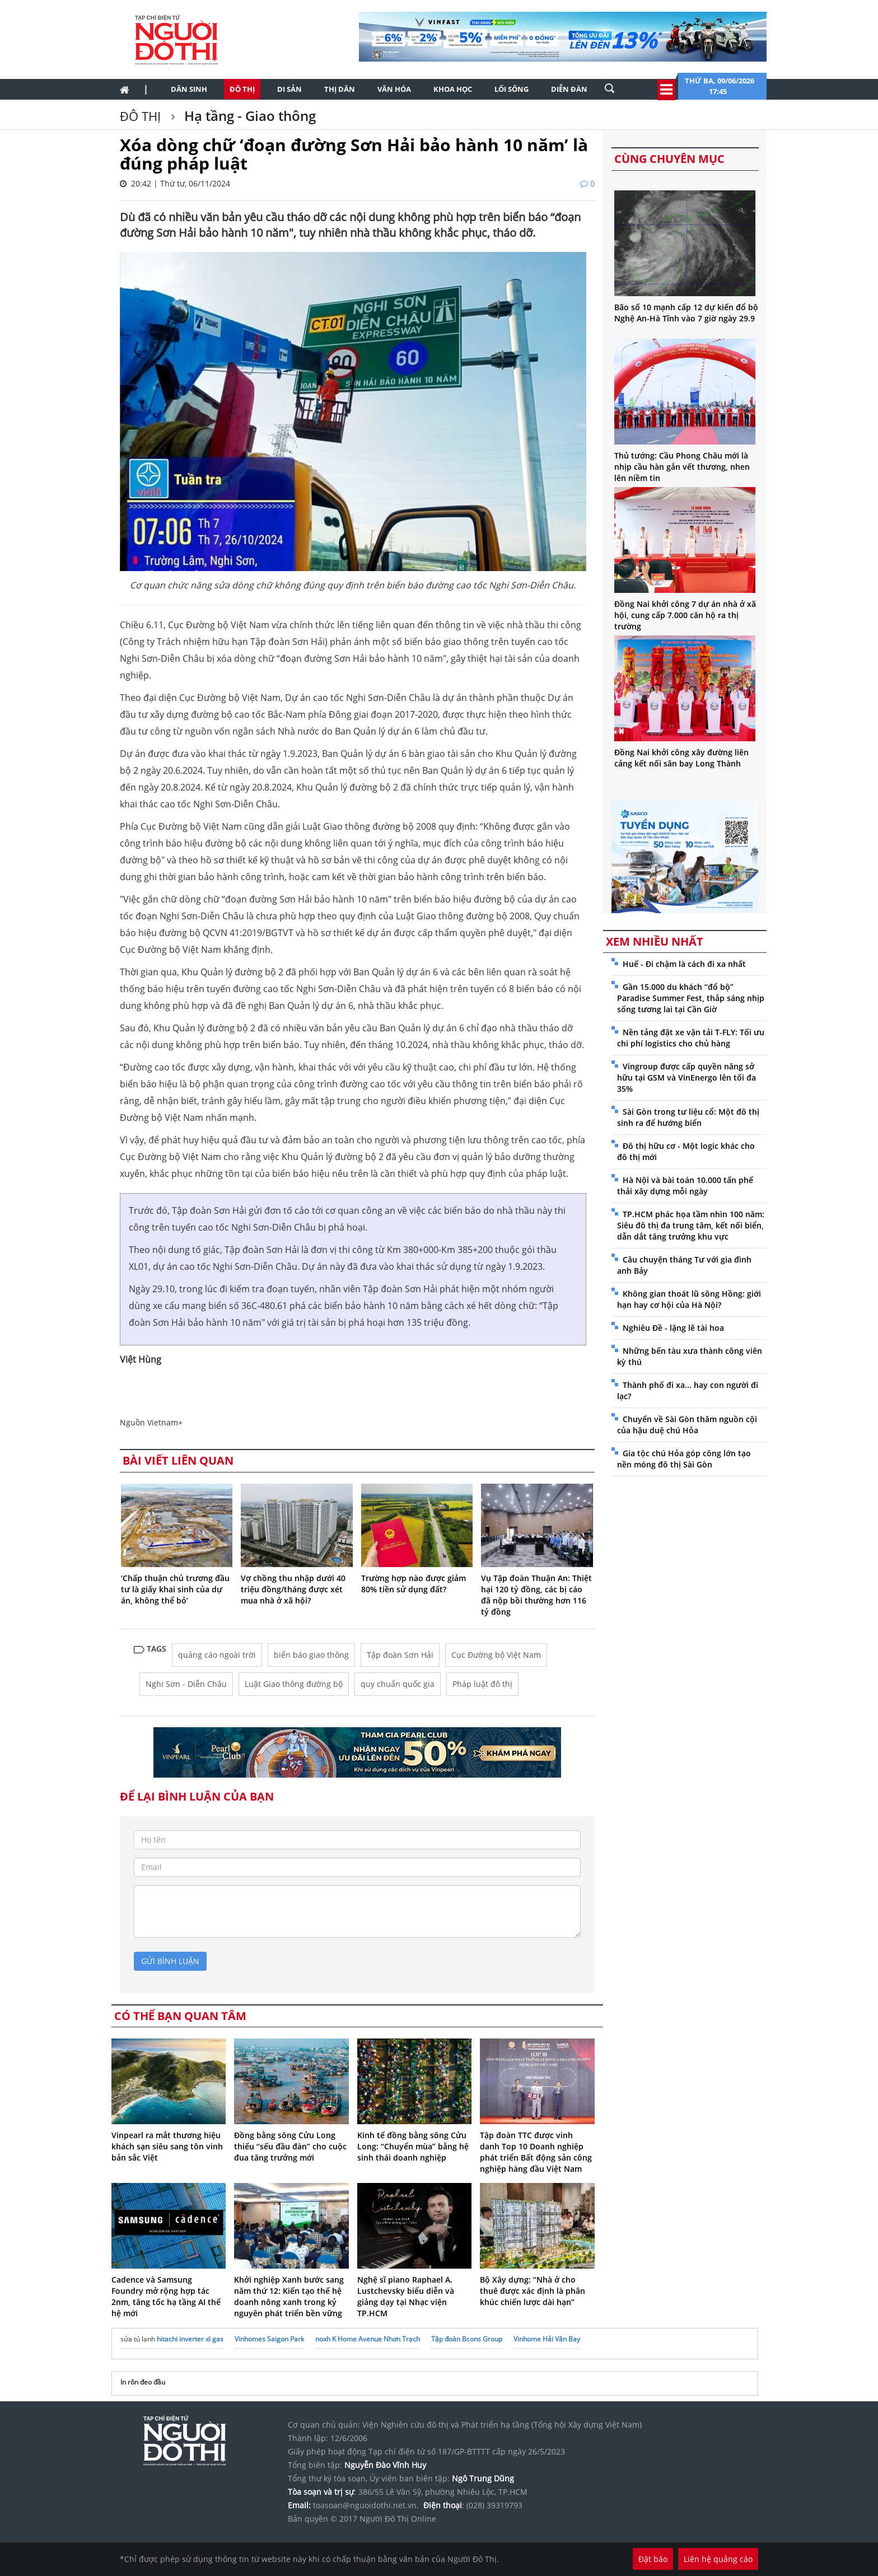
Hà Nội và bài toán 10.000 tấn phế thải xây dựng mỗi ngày (685, 1185)
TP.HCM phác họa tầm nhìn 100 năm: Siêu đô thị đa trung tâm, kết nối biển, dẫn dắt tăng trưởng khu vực (690, 1225)
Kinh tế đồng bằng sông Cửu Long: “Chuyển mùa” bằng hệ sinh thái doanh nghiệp (413, 2146)
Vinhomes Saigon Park (269, 2339)
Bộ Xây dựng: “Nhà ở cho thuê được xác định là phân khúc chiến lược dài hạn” (532, 2290)
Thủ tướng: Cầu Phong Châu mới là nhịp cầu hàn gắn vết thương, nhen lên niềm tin (682, 466)
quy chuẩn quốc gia (398, 1684)
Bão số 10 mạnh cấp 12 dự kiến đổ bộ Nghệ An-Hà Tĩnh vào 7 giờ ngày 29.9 (686, 313)
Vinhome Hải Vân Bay (546, 2339)
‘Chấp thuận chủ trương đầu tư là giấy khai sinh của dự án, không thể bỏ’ (175, 1589)
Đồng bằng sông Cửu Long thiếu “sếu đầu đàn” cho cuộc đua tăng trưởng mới (290, 2146)
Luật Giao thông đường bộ (294, 1684)
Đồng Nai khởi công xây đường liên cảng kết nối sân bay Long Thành (681, 758)
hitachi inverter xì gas (190, 2339)
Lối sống (511, 89)
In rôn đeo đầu (142, 2382)
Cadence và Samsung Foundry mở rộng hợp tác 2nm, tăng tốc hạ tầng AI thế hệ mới (166, 2296)
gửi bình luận (170, 1961)
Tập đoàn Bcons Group (466, 2339)
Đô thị (242, 89)
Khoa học (452, 89)
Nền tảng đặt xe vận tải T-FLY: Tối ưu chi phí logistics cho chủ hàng (690, 1038)
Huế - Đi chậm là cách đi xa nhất (684, 964)
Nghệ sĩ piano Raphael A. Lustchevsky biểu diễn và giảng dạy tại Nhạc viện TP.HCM (405, 2296)
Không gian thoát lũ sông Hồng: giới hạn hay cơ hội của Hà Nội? (689, 1299)
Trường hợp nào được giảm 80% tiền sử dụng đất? (413, 1584)
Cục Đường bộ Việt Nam (496, 1654)
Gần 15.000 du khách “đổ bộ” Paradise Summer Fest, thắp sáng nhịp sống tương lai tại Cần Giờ (690, 997)
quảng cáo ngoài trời (217, 1654)
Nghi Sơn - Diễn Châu (186, 1684)
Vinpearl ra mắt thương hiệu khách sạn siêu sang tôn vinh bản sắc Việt (167, 2146)
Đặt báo (652, 2559)
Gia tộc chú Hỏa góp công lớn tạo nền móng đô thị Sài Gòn (684, 1459)
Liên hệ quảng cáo (718, 2559)
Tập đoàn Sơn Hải (400, 1654)
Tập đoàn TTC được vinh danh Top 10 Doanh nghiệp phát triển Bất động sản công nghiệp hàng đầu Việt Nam (536, 2152)
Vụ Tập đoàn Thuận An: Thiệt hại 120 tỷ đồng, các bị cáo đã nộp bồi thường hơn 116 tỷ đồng (536, 1595)
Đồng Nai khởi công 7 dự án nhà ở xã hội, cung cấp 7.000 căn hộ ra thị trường (685, 615)
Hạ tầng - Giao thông (248, 115)
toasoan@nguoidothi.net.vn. (366, 2505)
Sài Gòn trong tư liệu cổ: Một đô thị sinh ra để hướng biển (688, 1117)
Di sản (289, 89)
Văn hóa (394, 89)
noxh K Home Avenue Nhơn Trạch (367, 2339)
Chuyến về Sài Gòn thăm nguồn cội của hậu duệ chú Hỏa (687, 1425)
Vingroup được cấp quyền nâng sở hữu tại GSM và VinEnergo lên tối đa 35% (686, 1077)
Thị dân (339, 89)
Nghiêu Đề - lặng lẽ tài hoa (673, 1327)
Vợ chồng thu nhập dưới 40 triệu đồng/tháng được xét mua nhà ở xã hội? (293, 1589)
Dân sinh (189, 89)
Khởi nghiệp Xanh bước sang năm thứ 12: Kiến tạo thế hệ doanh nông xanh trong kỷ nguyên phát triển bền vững (289, 2296)
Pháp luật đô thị (482, 1684)
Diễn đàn (569, 89)
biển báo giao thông (311, 1654)
